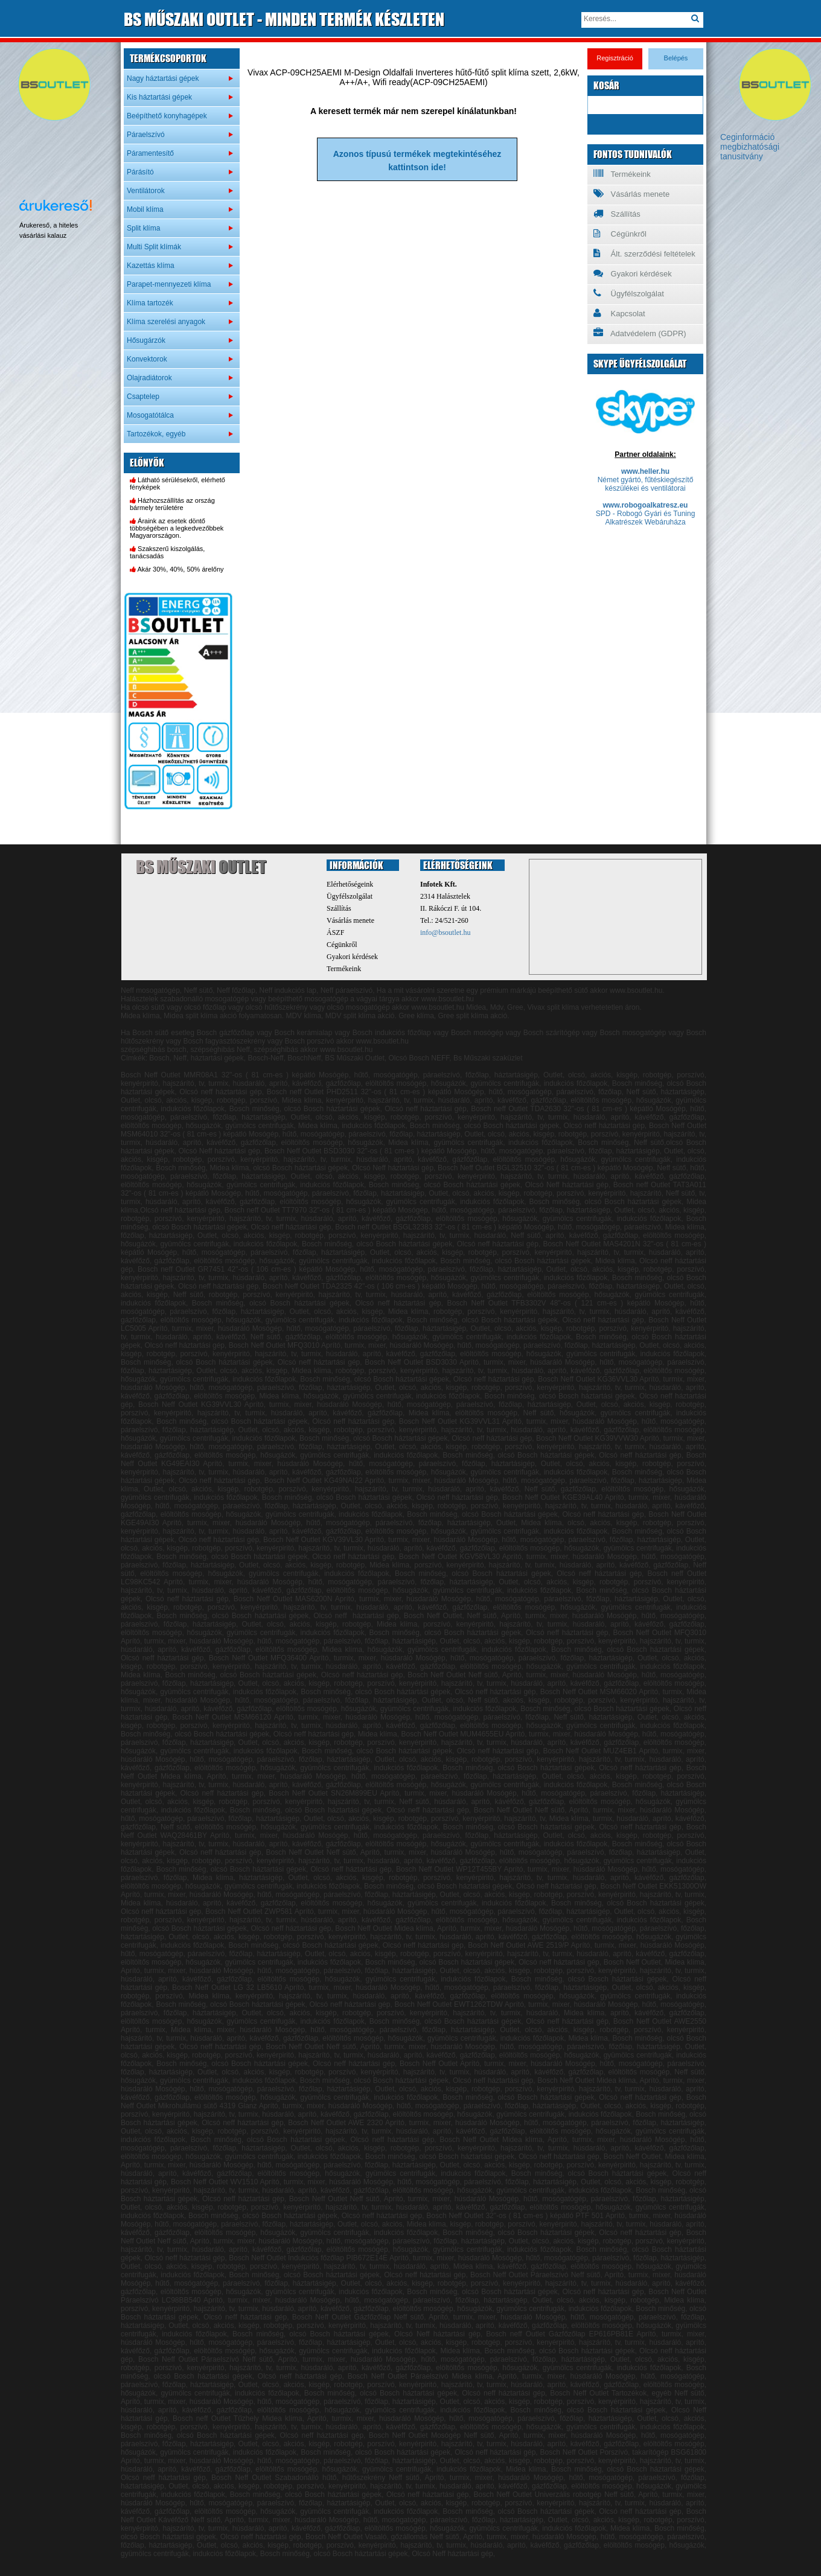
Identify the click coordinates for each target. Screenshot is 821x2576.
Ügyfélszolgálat (628, 293)
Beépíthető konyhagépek (167, 116)
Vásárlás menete (631, 193)
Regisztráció (614, 58)
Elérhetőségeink (350, 884)
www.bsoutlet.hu (438, 1007)
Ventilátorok (146, 191)
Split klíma (143, 228)
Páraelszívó (146, 134)
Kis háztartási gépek (159, 97)
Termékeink (622, 173)
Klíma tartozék (150, 303)
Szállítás (617, 213)
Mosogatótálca (150, 415)
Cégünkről (620, 233)
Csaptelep (143, 396)
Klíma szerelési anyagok (166, 321)
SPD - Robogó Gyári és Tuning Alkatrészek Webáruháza (645, 517)
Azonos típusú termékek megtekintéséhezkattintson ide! (417, 160)
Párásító (140, 172)
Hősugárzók (146, 340)
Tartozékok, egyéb (156, 434)
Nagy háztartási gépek (163, 78)
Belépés (676, 58)
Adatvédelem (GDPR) (639, 333)
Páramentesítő (150, 153)
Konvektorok (147, 359)
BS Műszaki (201, 866)
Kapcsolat (619, 313)
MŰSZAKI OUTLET (284, 19)
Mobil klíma (145, 209)
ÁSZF (335, 932)
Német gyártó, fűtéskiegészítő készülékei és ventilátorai (646, 484)
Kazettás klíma (150, 265)
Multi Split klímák (154, 247)
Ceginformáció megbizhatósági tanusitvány (749, 146)
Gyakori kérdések (632, 273)
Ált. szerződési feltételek (644, 253)
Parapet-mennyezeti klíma (169, 284)
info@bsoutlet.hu (445, 932)
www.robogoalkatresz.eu (645, 505)
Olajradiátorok (149, 378)
